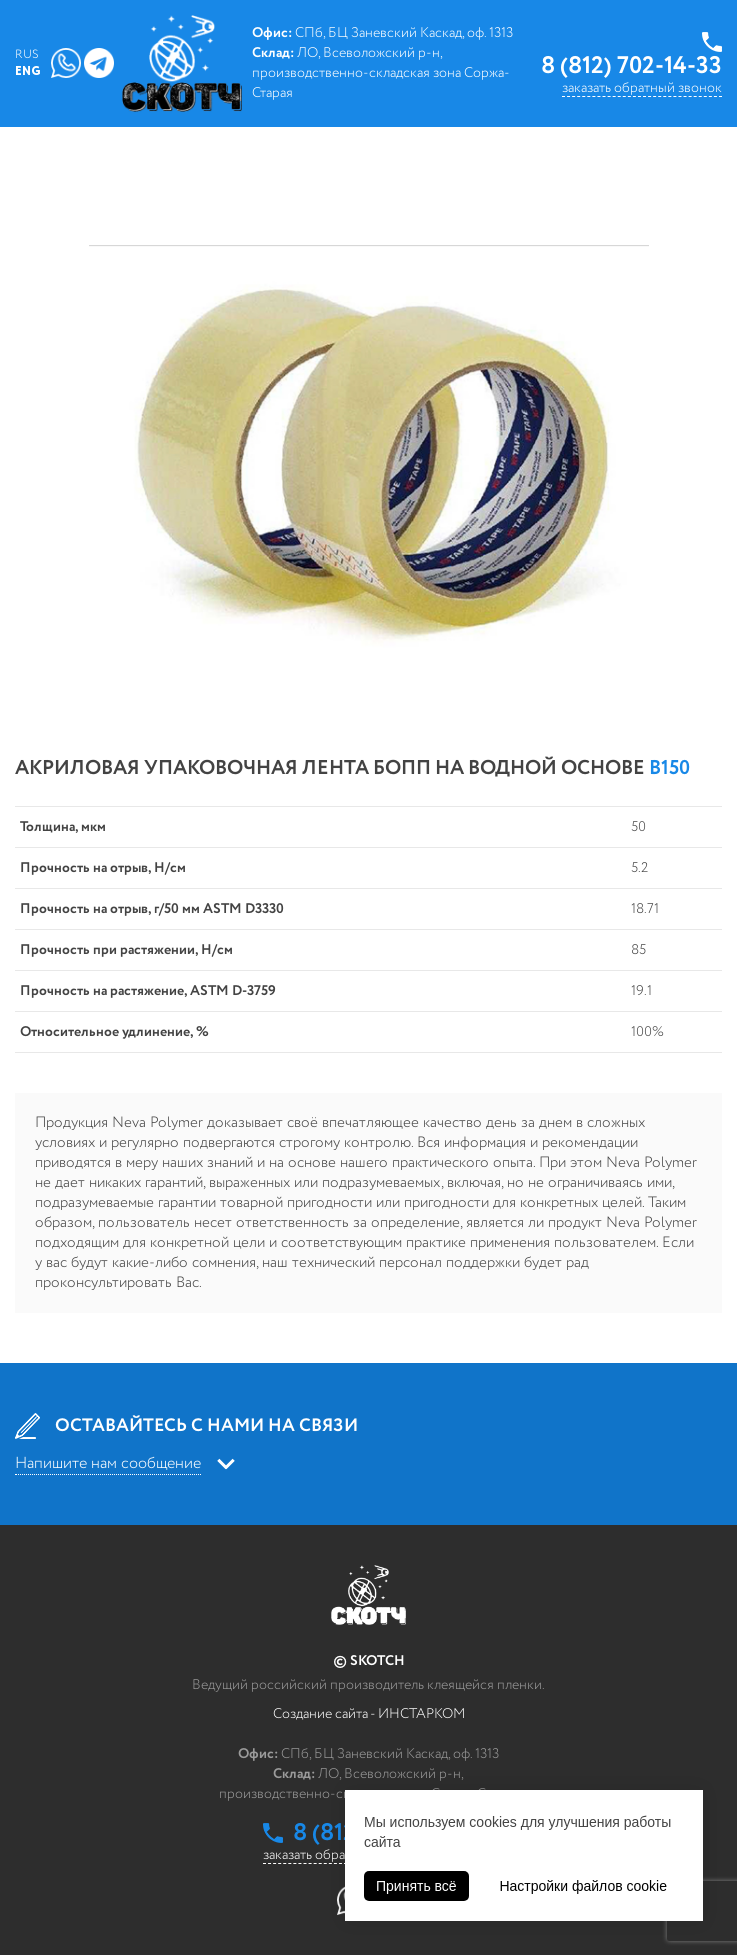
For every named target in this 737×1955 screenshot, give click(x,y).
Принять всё (416, 1886)
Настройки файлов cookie (583, 1886)
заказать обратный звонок (642, 88)
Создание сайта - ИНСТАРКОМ (369, 1714)
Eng (28, 71)
